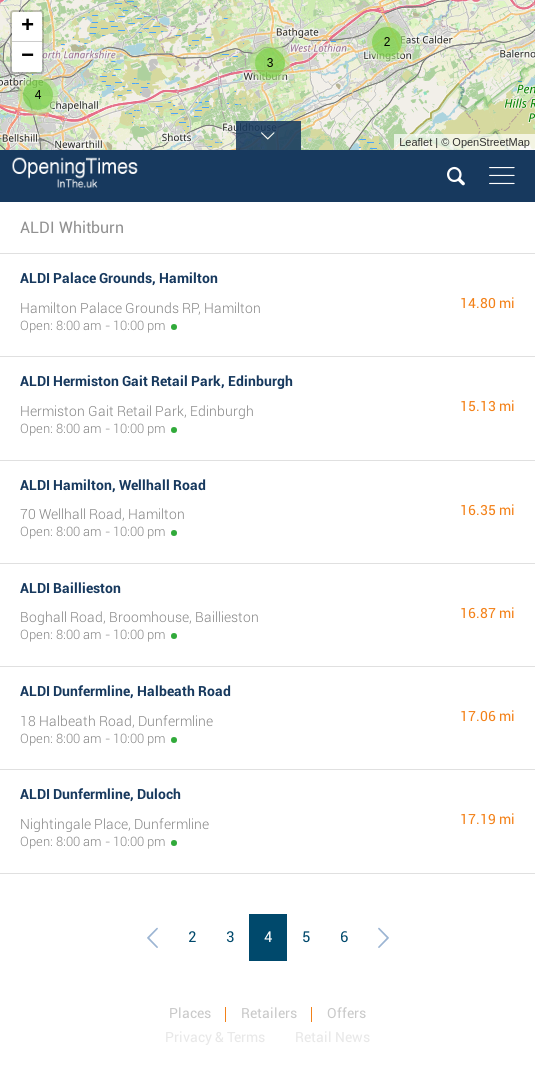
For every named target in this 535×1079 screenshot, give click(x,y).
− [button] (27, 57)
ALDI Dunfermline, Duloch (100, 794)
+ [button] (27, 27)
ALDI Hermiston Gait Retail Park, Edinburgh (156, 381)
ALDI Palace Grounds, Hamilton (119, 278)
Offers (346, 1013)
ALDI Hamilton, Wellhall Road (113, 485)
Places (190, 1013)
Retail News (332, 1037)
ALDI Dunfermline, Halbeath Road (125, 691)
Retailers (269, 1013)
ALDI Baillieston (70, 588)
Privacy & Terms (215, 1037)
